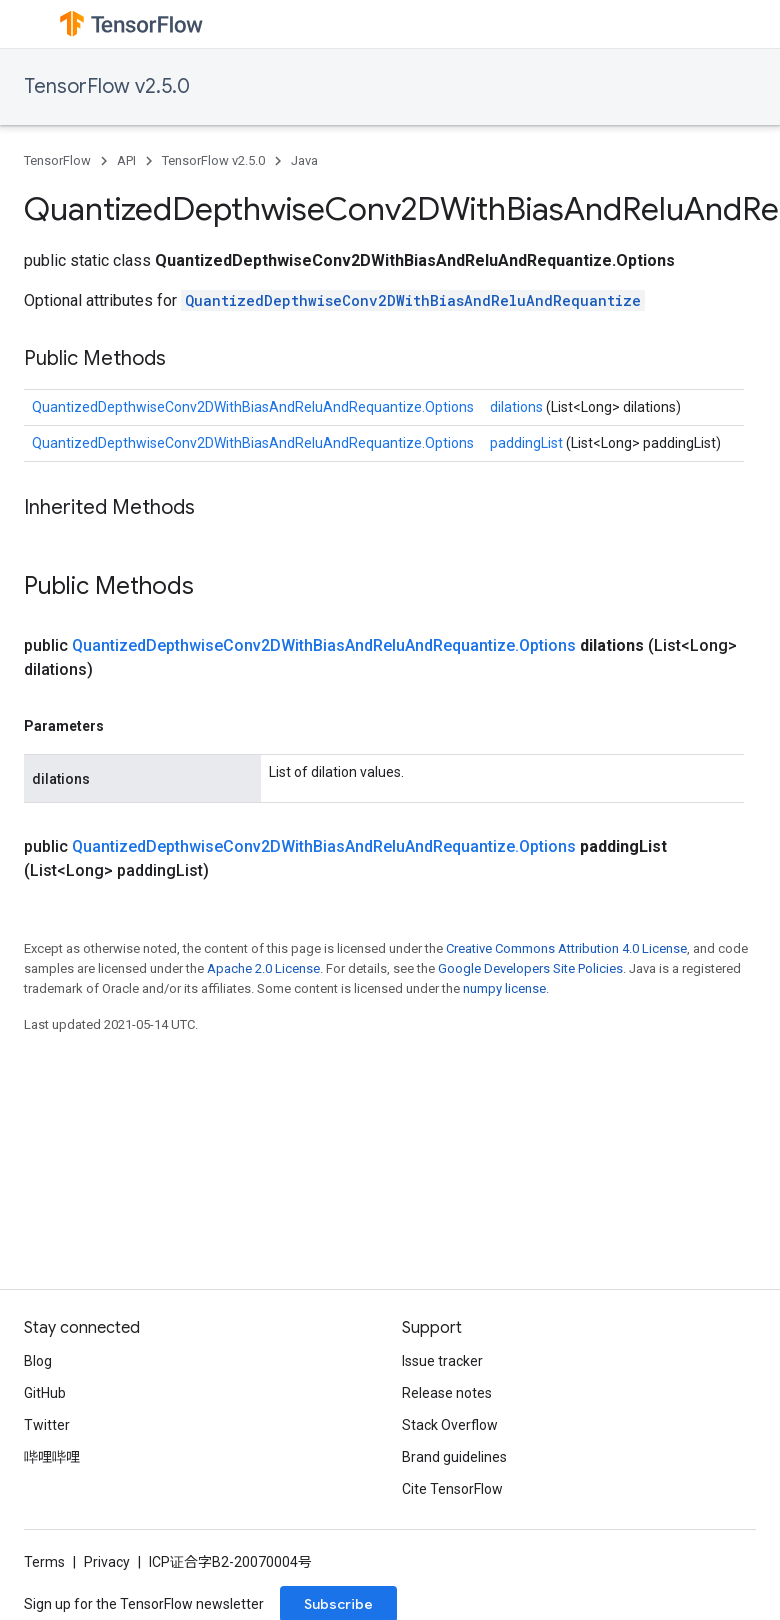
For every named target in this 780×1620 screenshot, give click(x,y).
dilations (518, 407)
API (126, 160)
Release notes (447, 1393)
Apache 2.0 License (263, 968)
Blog (38, 1361)
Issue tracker (442, 1361)
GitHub (45, 1393)
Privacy (107, 1562)
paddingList (528, 443)
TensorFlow (57, 160)
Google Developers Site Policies (530, 968)
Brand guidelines (454, 1457)
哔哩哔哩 (52, 1457)
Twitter (47, 1425)
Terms (44, 1562)
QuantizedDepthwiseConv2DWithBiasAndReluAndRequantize (413, 300)
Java (304, 160)
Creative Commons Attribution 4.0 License (566, 948)
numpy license (504, 988)
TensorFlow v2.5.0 (107, 86)
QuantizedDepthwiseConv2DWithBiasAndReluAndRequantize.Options (253, 407)
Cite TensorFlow (452, 1489)
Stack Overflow (450, 1425)
